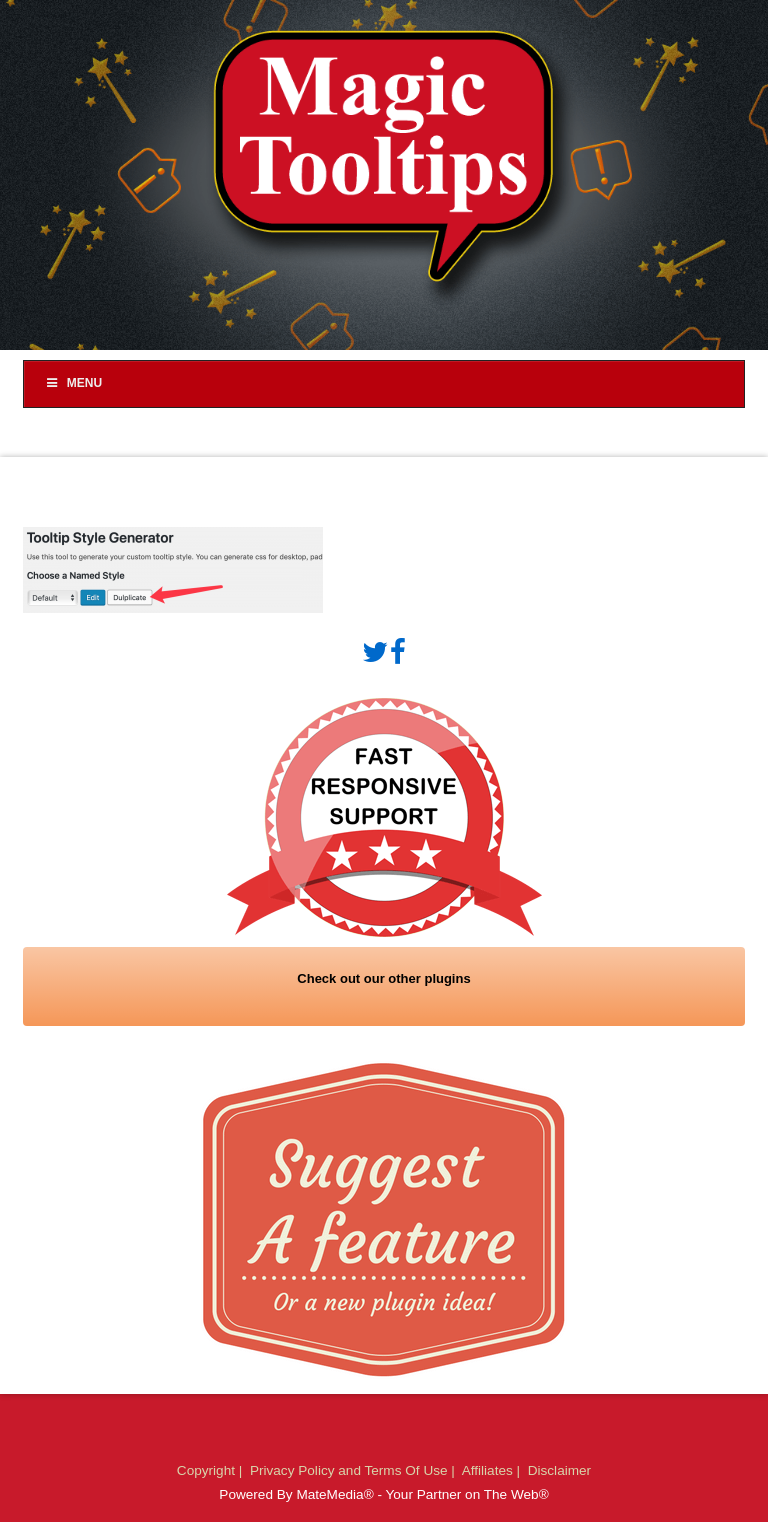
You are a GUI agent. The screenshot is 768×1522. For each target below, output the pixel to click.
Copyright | (211, 1470)
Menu (73, 383)
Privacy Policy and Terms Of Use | (354, 1470)
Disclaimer (559, 1470)
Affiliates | (493, 1470)
